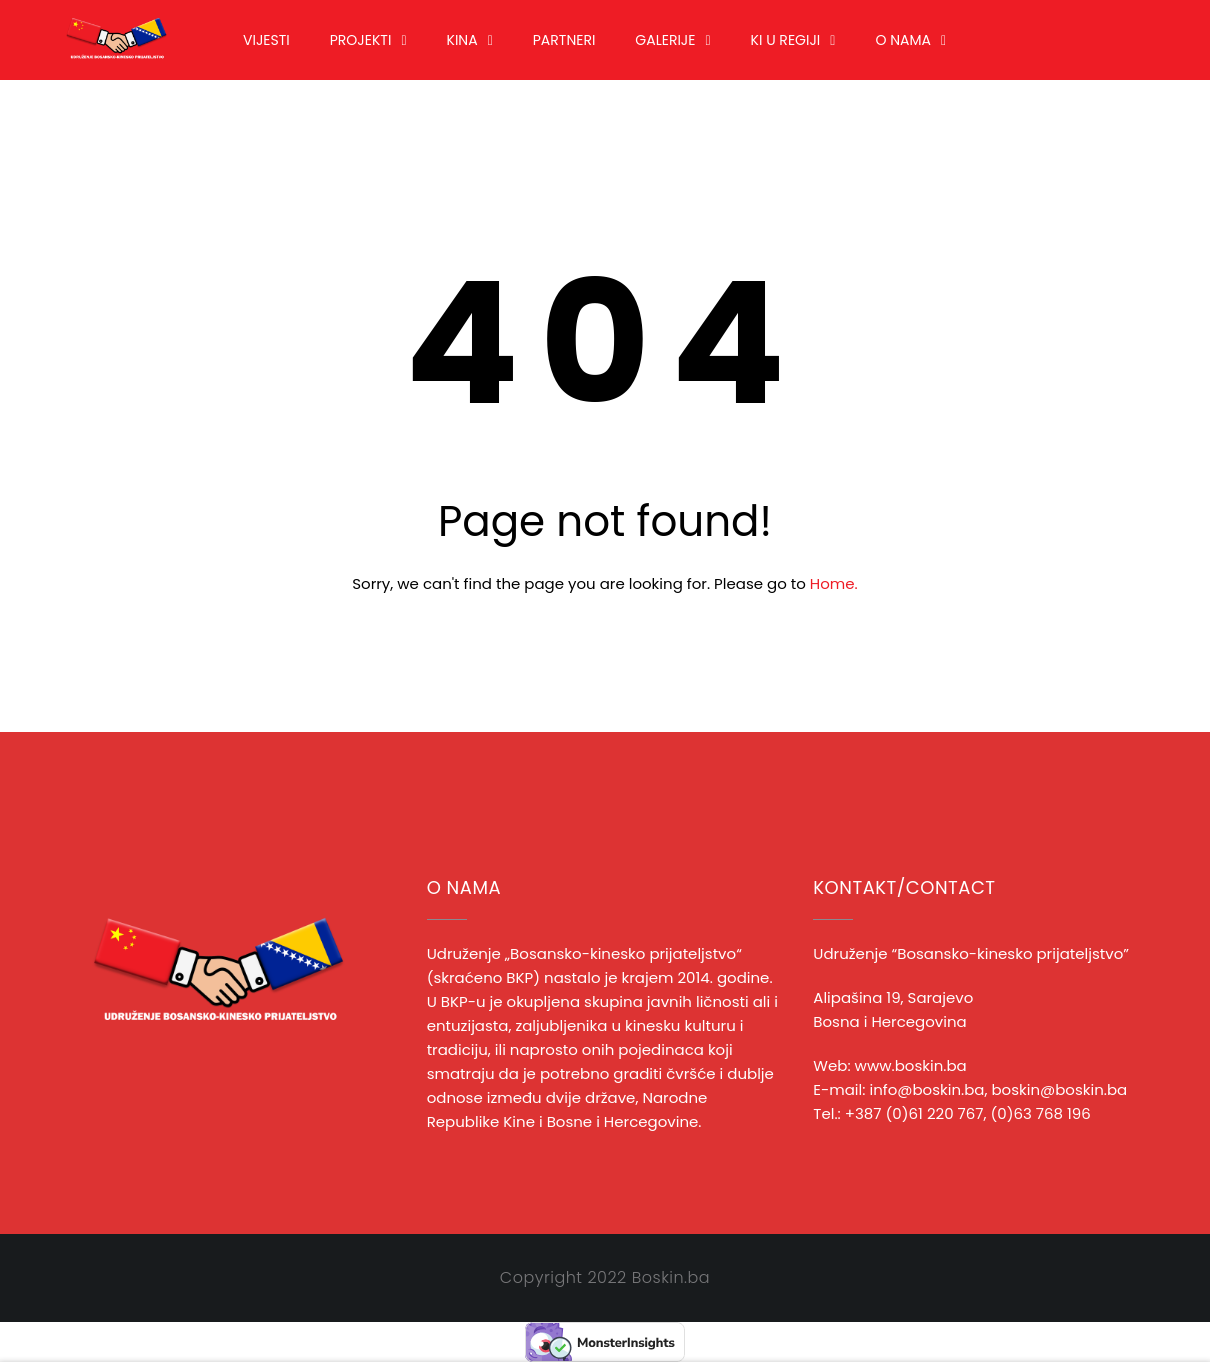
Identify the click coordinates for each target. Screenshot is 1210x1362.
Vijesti (266, 40)
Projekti (361, 40)
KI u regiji (786, 40)
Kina (462, 40)
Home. (834, 583)
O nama (903, 40)
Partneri (564, 40)
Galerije (665, 40)
